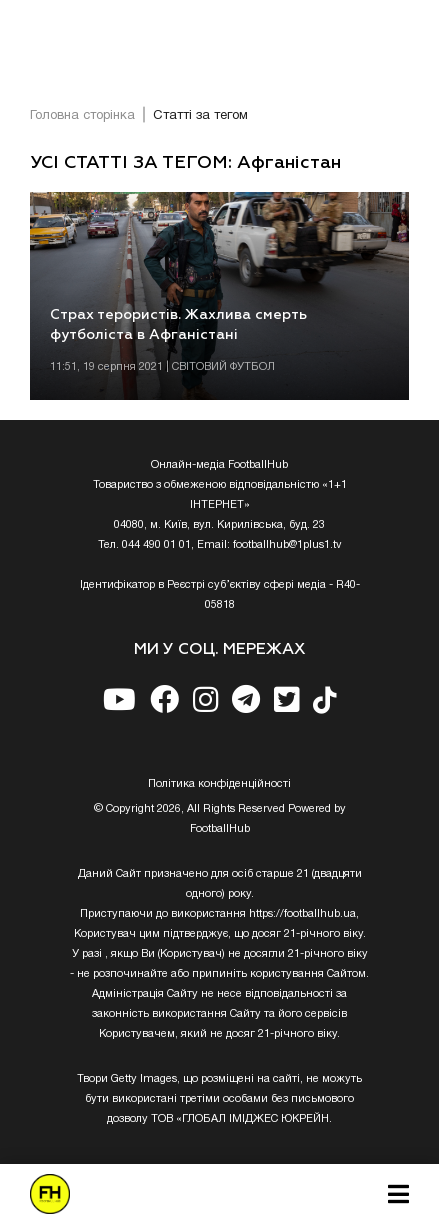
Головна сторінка (82, 116)
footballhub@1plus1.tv (287, 545)
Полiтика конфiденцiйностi (219, 784)
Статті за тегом (200, 116)
